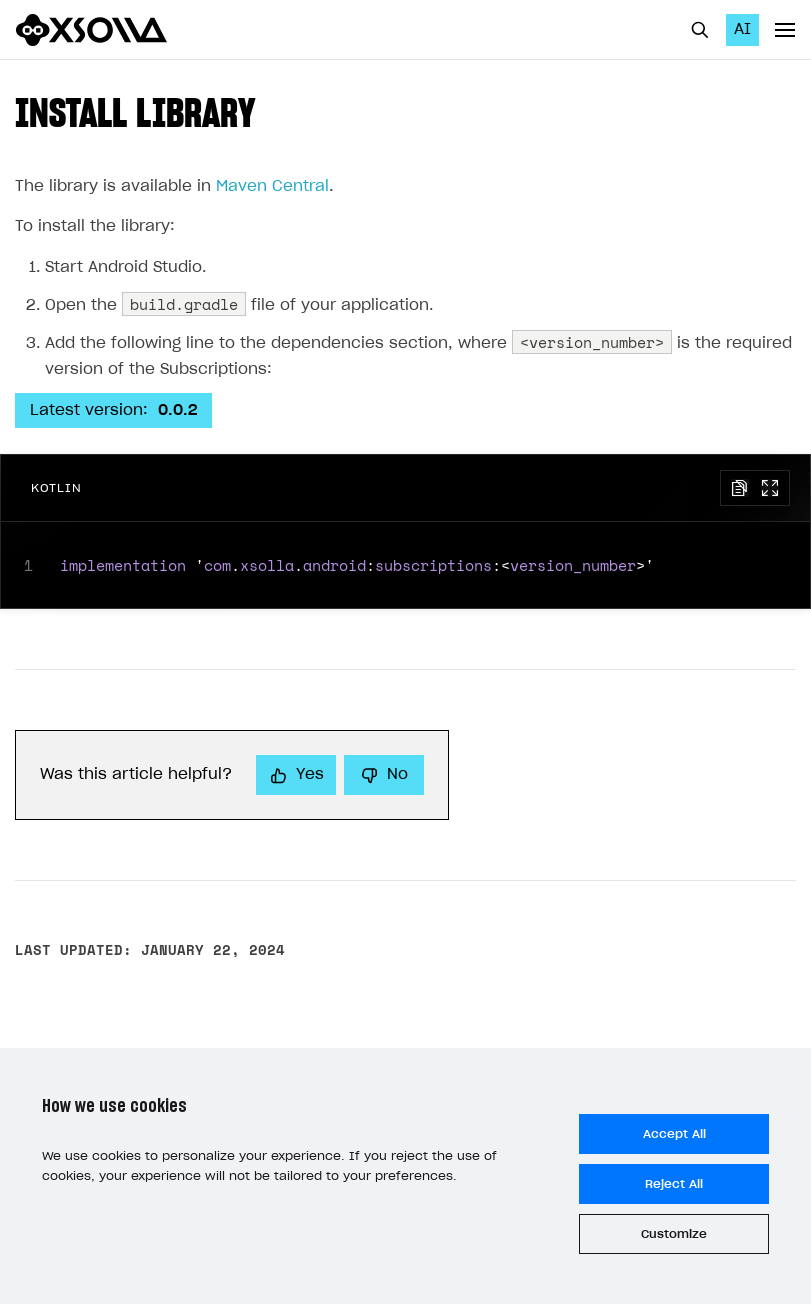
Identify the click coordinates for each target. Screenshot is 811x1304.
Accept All (674, 1134)
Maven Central (272, 186)
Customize (674, 1234)
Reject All (674, 1184)
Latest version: (113, 410)
